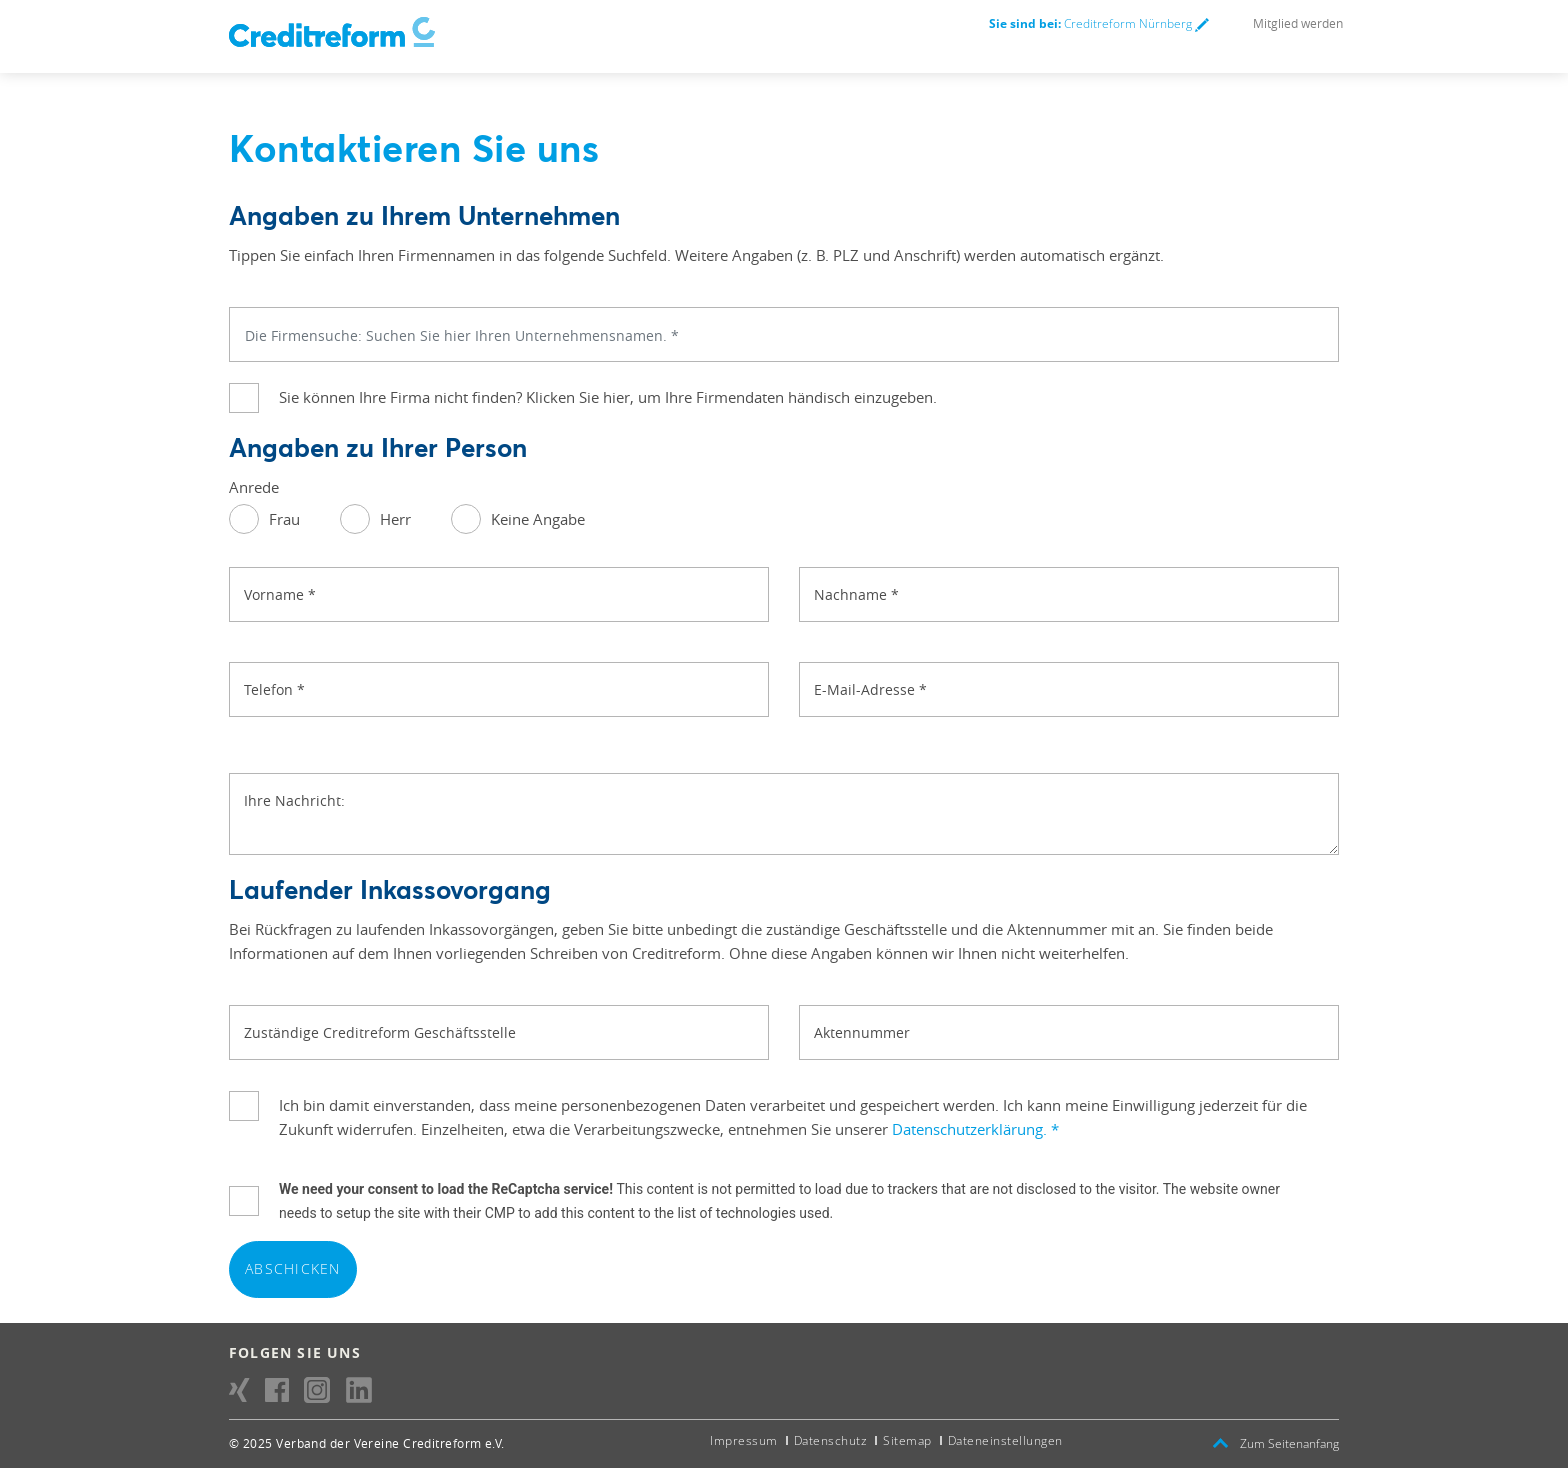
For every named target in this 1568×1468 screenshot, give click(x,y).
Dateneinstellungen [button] (1005, 1440)
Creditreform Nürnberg (1099, 23)
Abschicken (293, 1268)
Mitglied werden (1298, 23)
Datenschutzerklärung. (975, 1129)
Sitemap (907, 1440)
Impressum (744, 1440)
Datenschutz (831, 1440)
